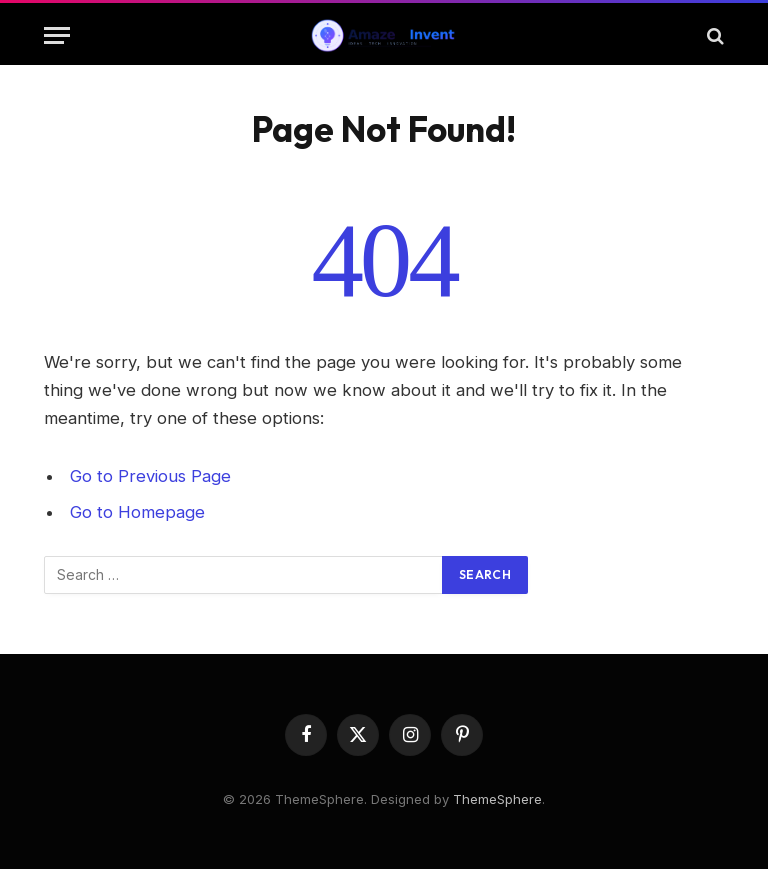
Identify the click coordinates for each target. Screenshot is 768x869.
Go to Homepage (137, 512)
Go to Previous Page (150, 476)
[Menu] (57, 35)
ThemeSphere (497, 799)
